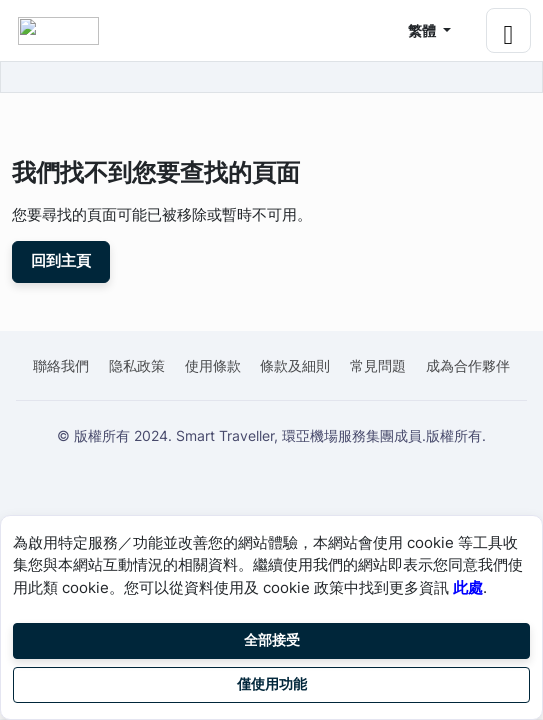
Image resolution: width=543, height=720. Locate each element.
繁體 (423, 30)
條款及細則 (295, 365)
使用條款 (213, 365)
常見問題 (378, 365)
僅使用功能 (272, 684)
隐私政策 (137, 365)
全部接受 (272, 640)
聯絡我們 (61, 365)
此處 (468, 587)
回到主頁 (61, 261)
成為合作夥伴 (468, 365)
